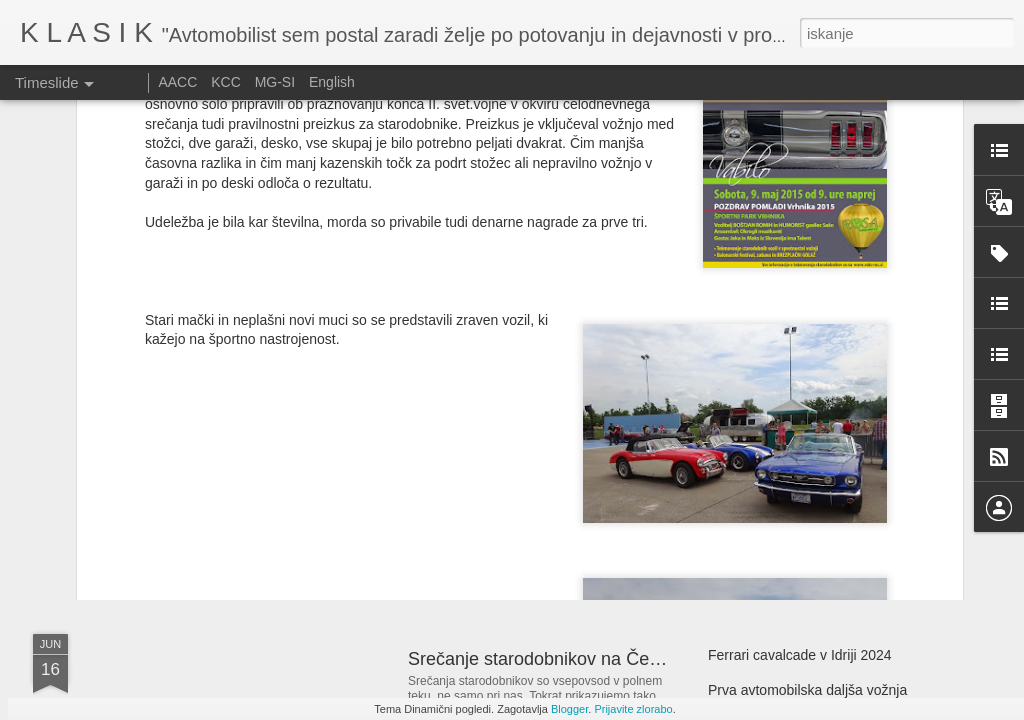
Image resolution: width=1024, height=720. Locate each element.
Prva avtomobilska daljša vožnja (807, 690)
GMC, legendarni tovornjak (220, 464)
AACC (177, 82)
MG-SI (275, 82)
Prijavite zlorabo (633, 709)
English (332, 82)
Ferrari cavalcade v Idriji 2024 (800, 655)
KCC (226, 82)
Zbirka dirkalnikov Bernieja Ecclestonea (830, 462)
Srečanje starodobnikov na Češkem (550, 659)
